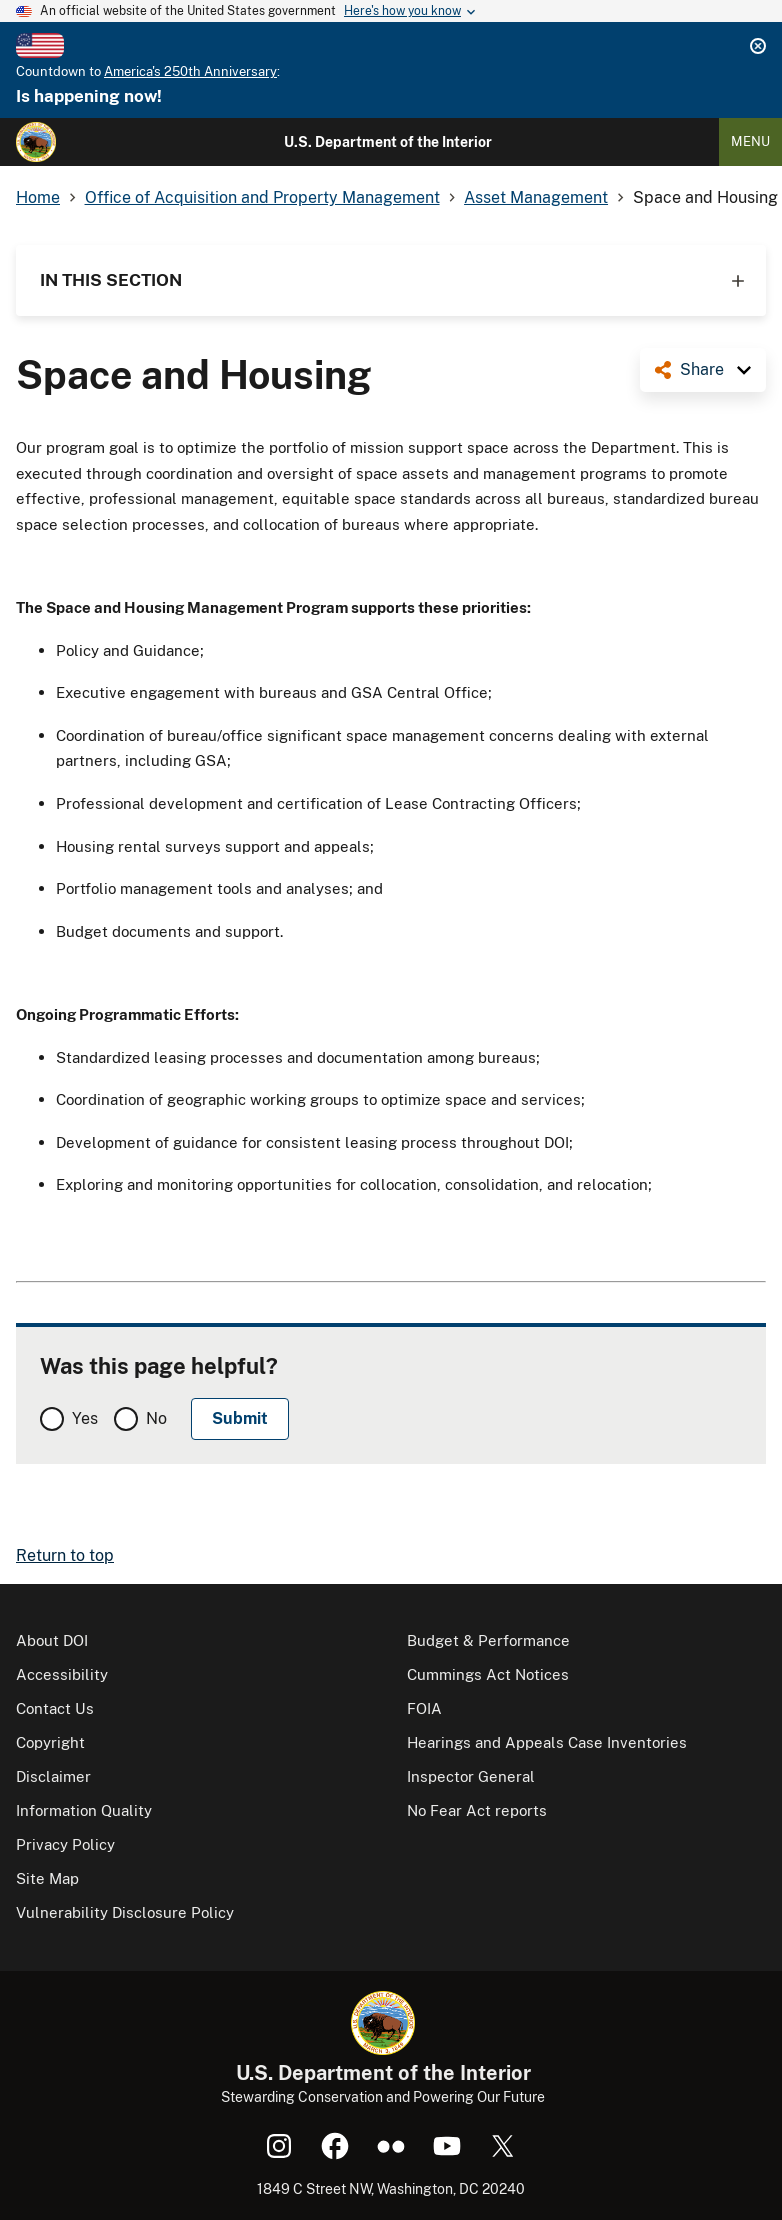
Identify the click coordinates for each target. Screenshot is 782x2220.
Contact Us (55, 1708)
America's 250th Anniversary (190, 71)
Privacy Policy (65, 1844)
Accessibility (62, 1674)
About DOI (52, 1640)
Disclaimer (53, 1776)
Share (702, 369)
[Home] (36, 142)
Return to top (65, 1555)
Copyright (50, 1742)
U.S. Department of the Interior (388, 142)
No (156, 1418)
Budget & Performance (488, 1640)
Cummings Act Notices (488, 1674)
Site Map (47, 1878)
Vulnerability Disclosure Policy (125, 1912)
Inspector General (471, 1776)
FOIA (424, 1708)
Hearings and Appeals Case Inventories (547, 1742)
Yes (85, 1418)
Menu (750, 141)
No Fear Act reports (477, 1810)
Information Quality (84, 1810)
